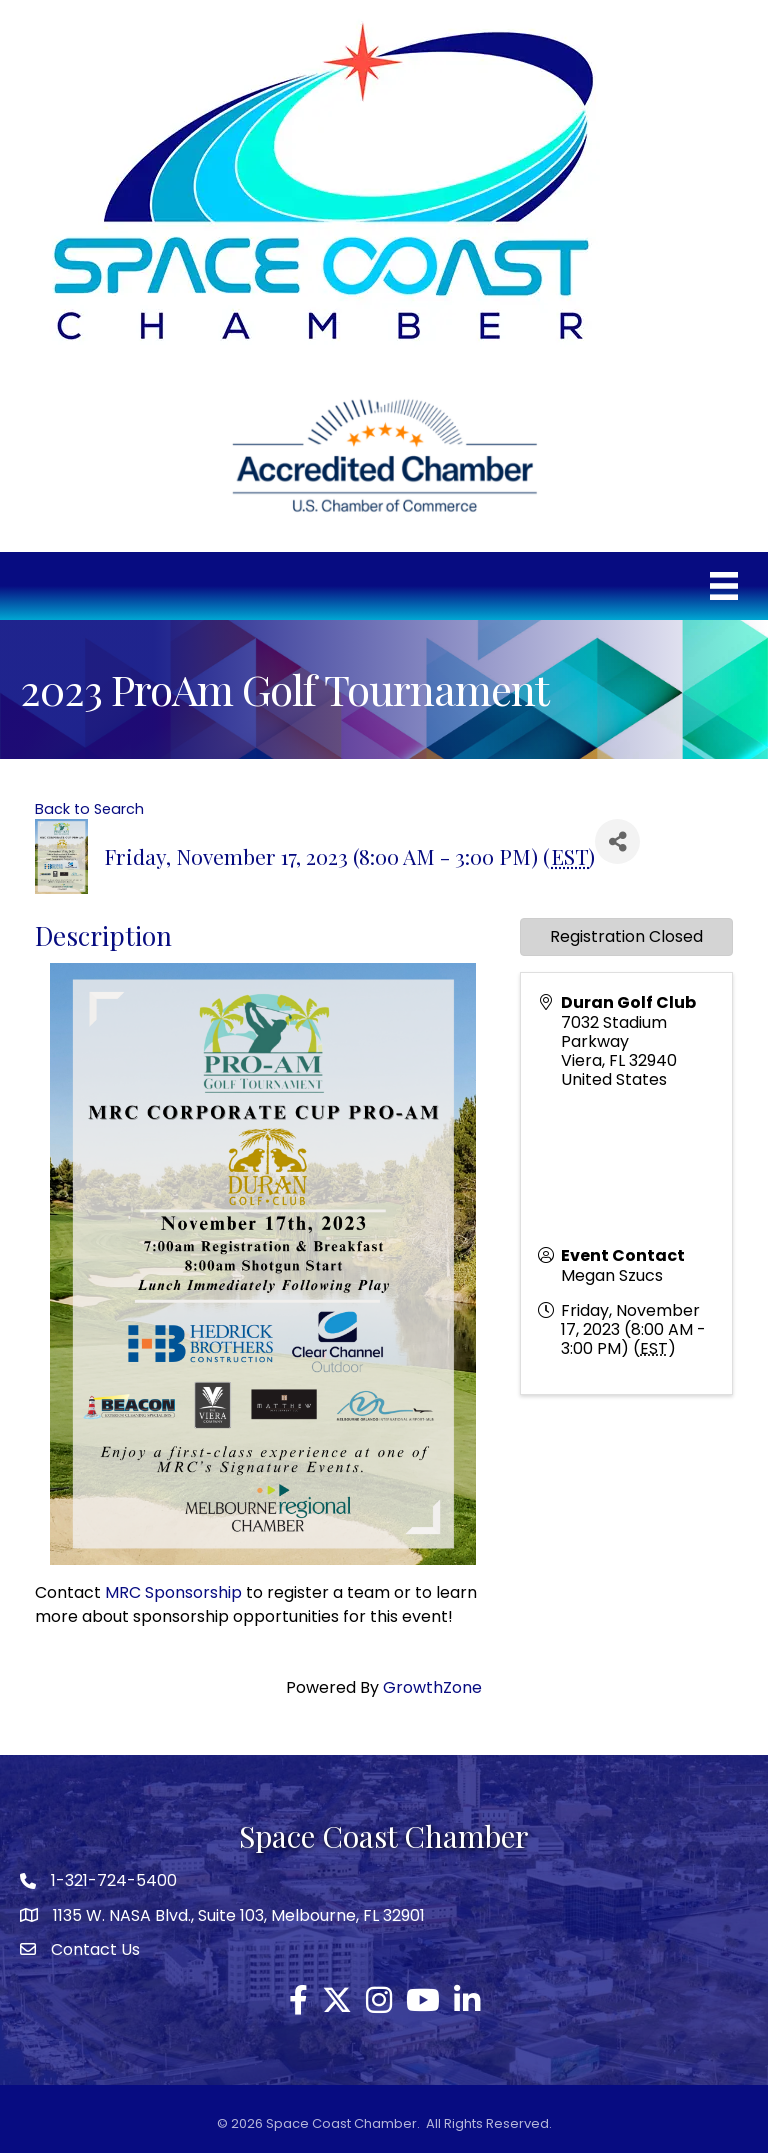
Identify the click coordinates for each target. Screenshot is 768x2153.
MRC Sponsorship (173, 1592)
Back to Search (89, 809)
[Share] (617, 841)
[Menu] (724, 586)
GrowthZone (432, 1687)
